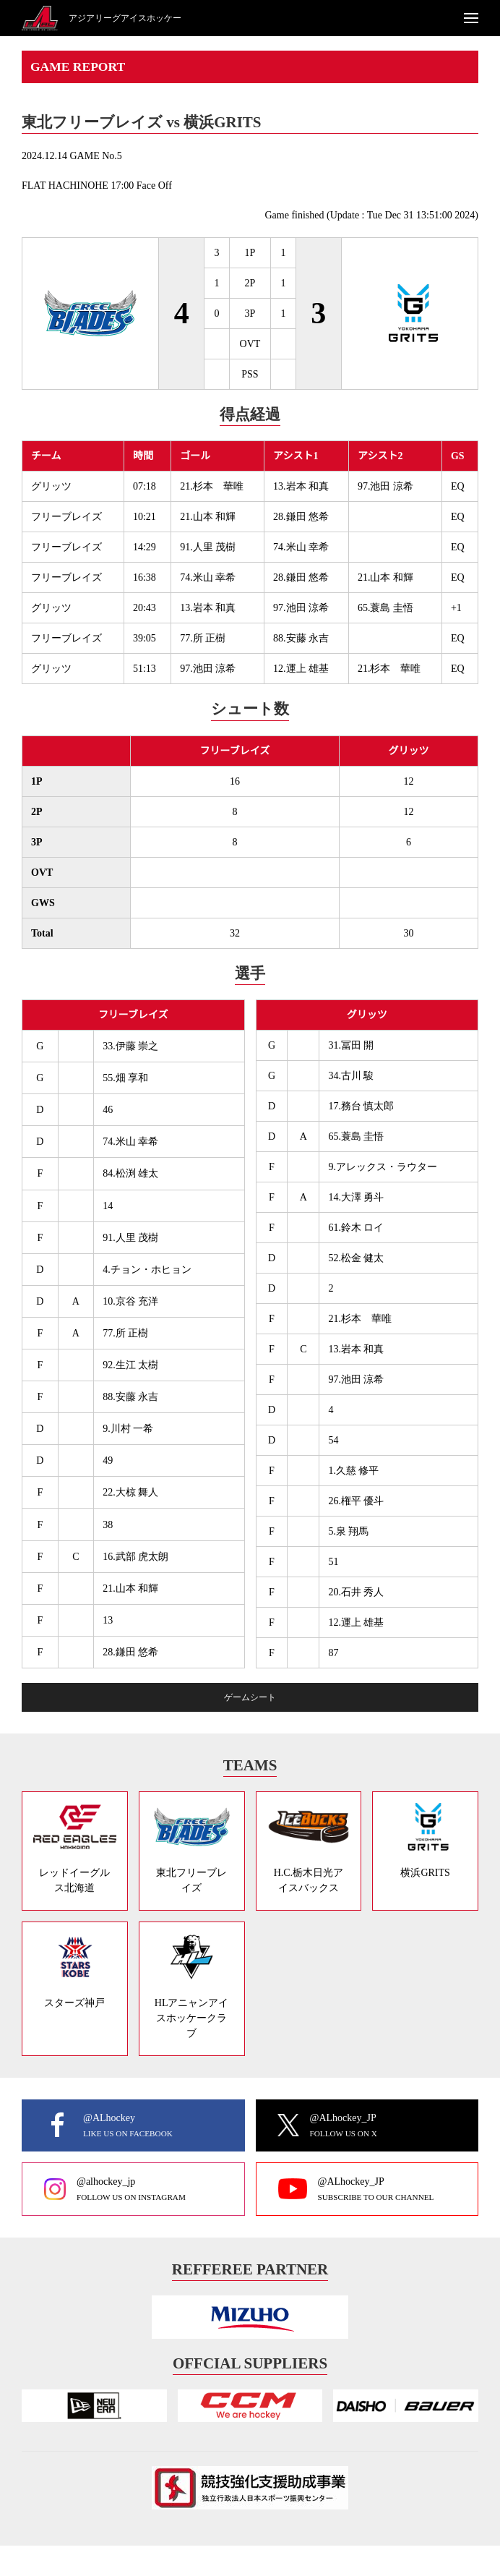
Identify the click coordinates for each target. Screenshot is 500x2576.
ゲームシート (250, 1697)
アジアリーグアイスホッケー (125, 18)
